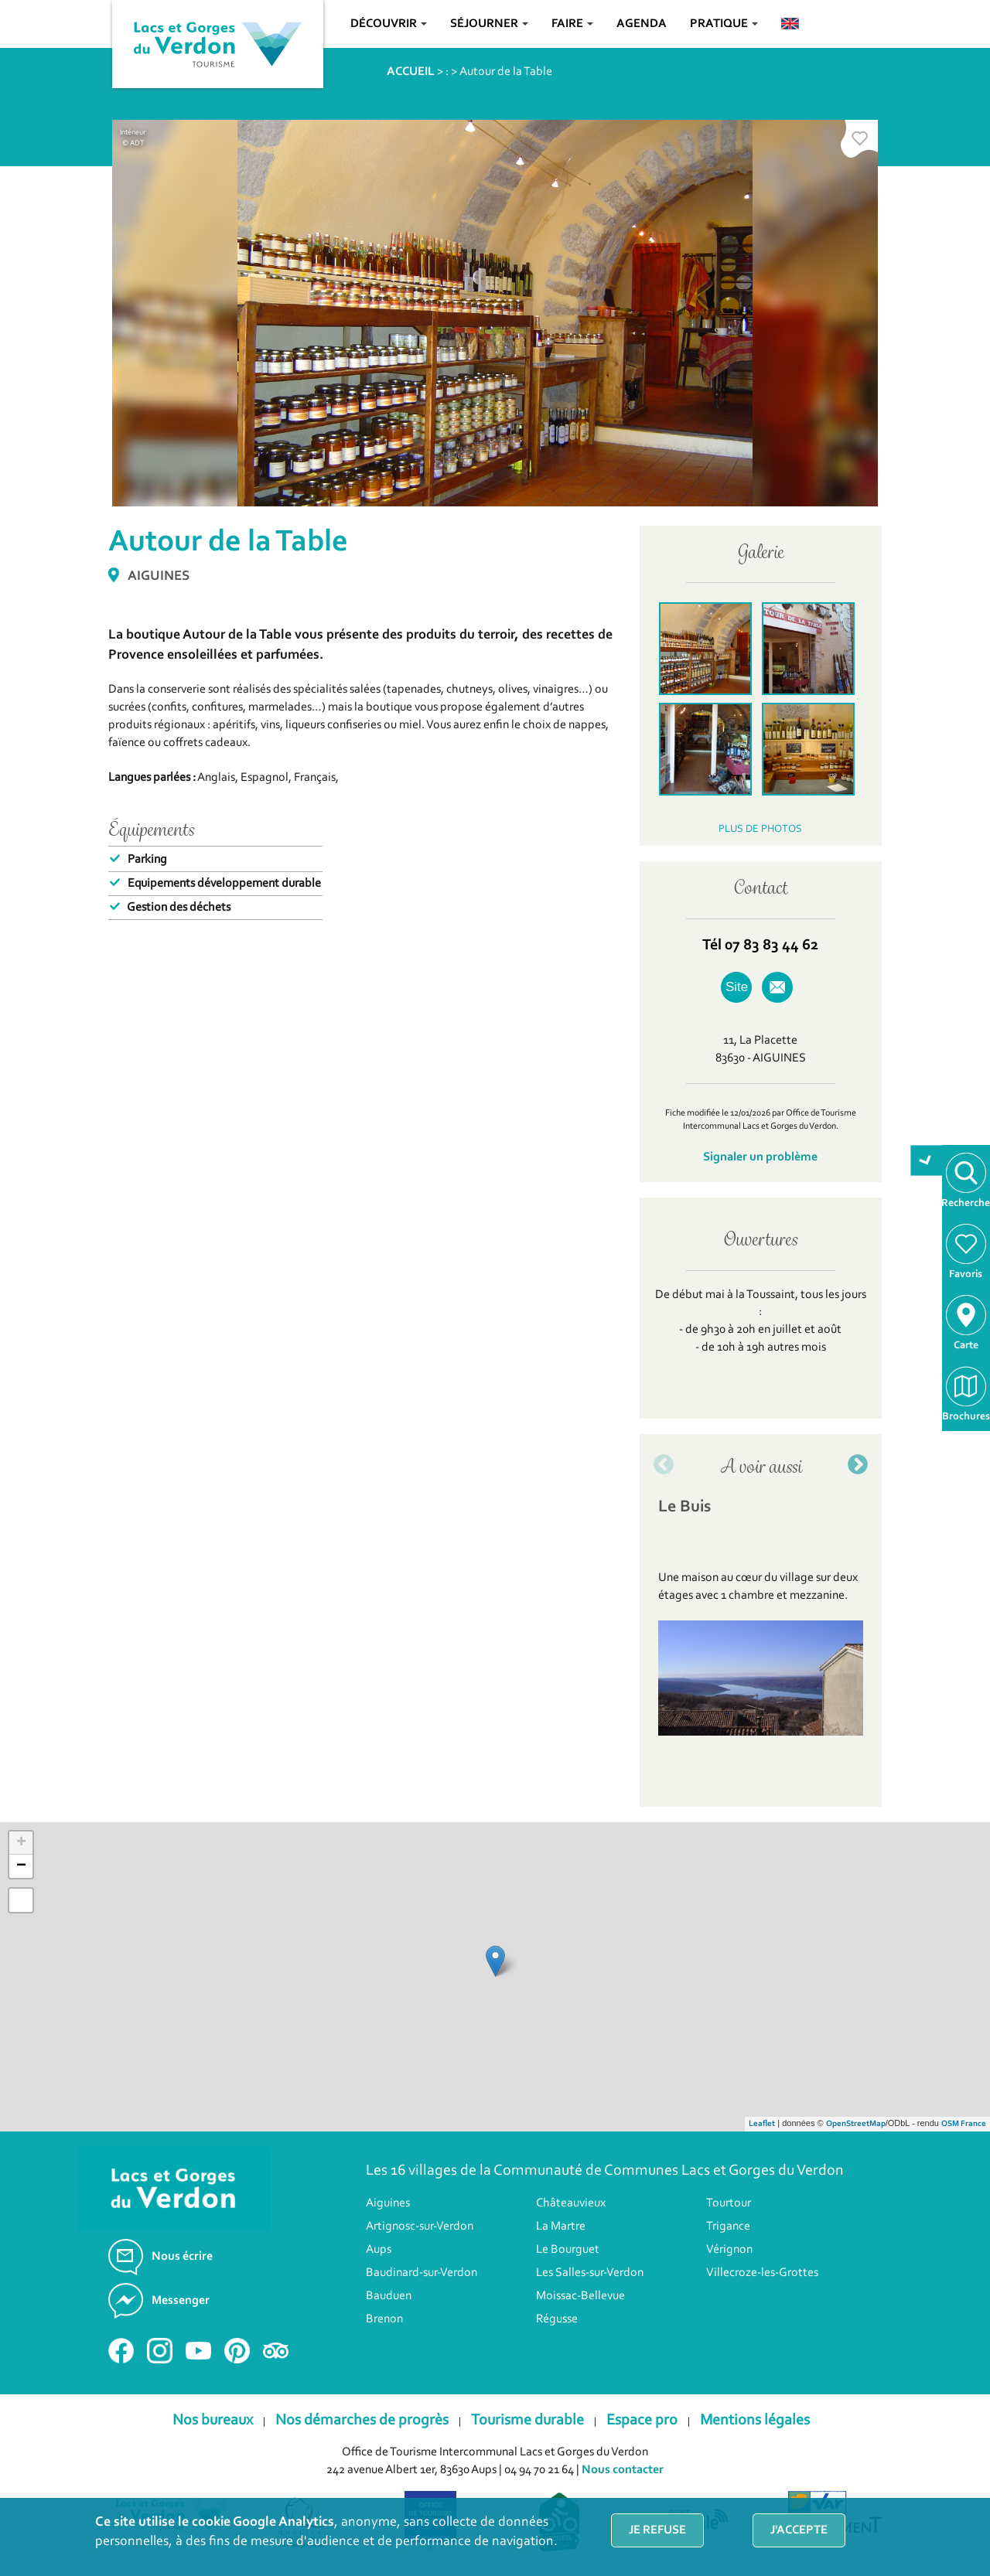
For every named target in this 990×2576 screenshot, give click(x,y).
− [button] (21, 1866)
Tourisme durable (527, 2420)
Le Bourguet (567, 2250)
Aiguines (388, 2203)
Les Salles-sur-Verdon (590, 2273)
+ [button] (21, 1843)
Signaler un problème (760, 1157)
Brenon (384, 2319)
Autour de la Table (505, 72)
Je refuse (657, 2530)
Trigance (728, 2226)
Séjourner (489, 24)
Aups (378, 2250)
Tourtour (728, 2203)
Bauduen (388, 2296)
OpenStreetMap (856, 2124)
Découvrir (388, 24)
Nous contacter (623, 2470)
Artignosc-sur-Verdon (419, 2226)
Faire (572, 24)
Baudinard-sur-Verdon (421, 2273)
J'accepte (799, 2530)
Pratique (724, 24)
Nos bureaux (212, 2420)
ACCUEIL (411, 72)
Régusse (557, 2319)
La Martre (560, 2226)
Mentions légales (755, 2420)
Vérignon (729, 2250)
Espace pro (642, 2420)
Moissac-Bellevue (580, 2296)
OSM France (963, 2124)
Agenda (641, 24)
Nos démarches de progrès (362, 2420)
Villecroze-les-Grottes (762, 2273)
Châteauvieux (571, 2203)
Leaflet (762, 2124)
